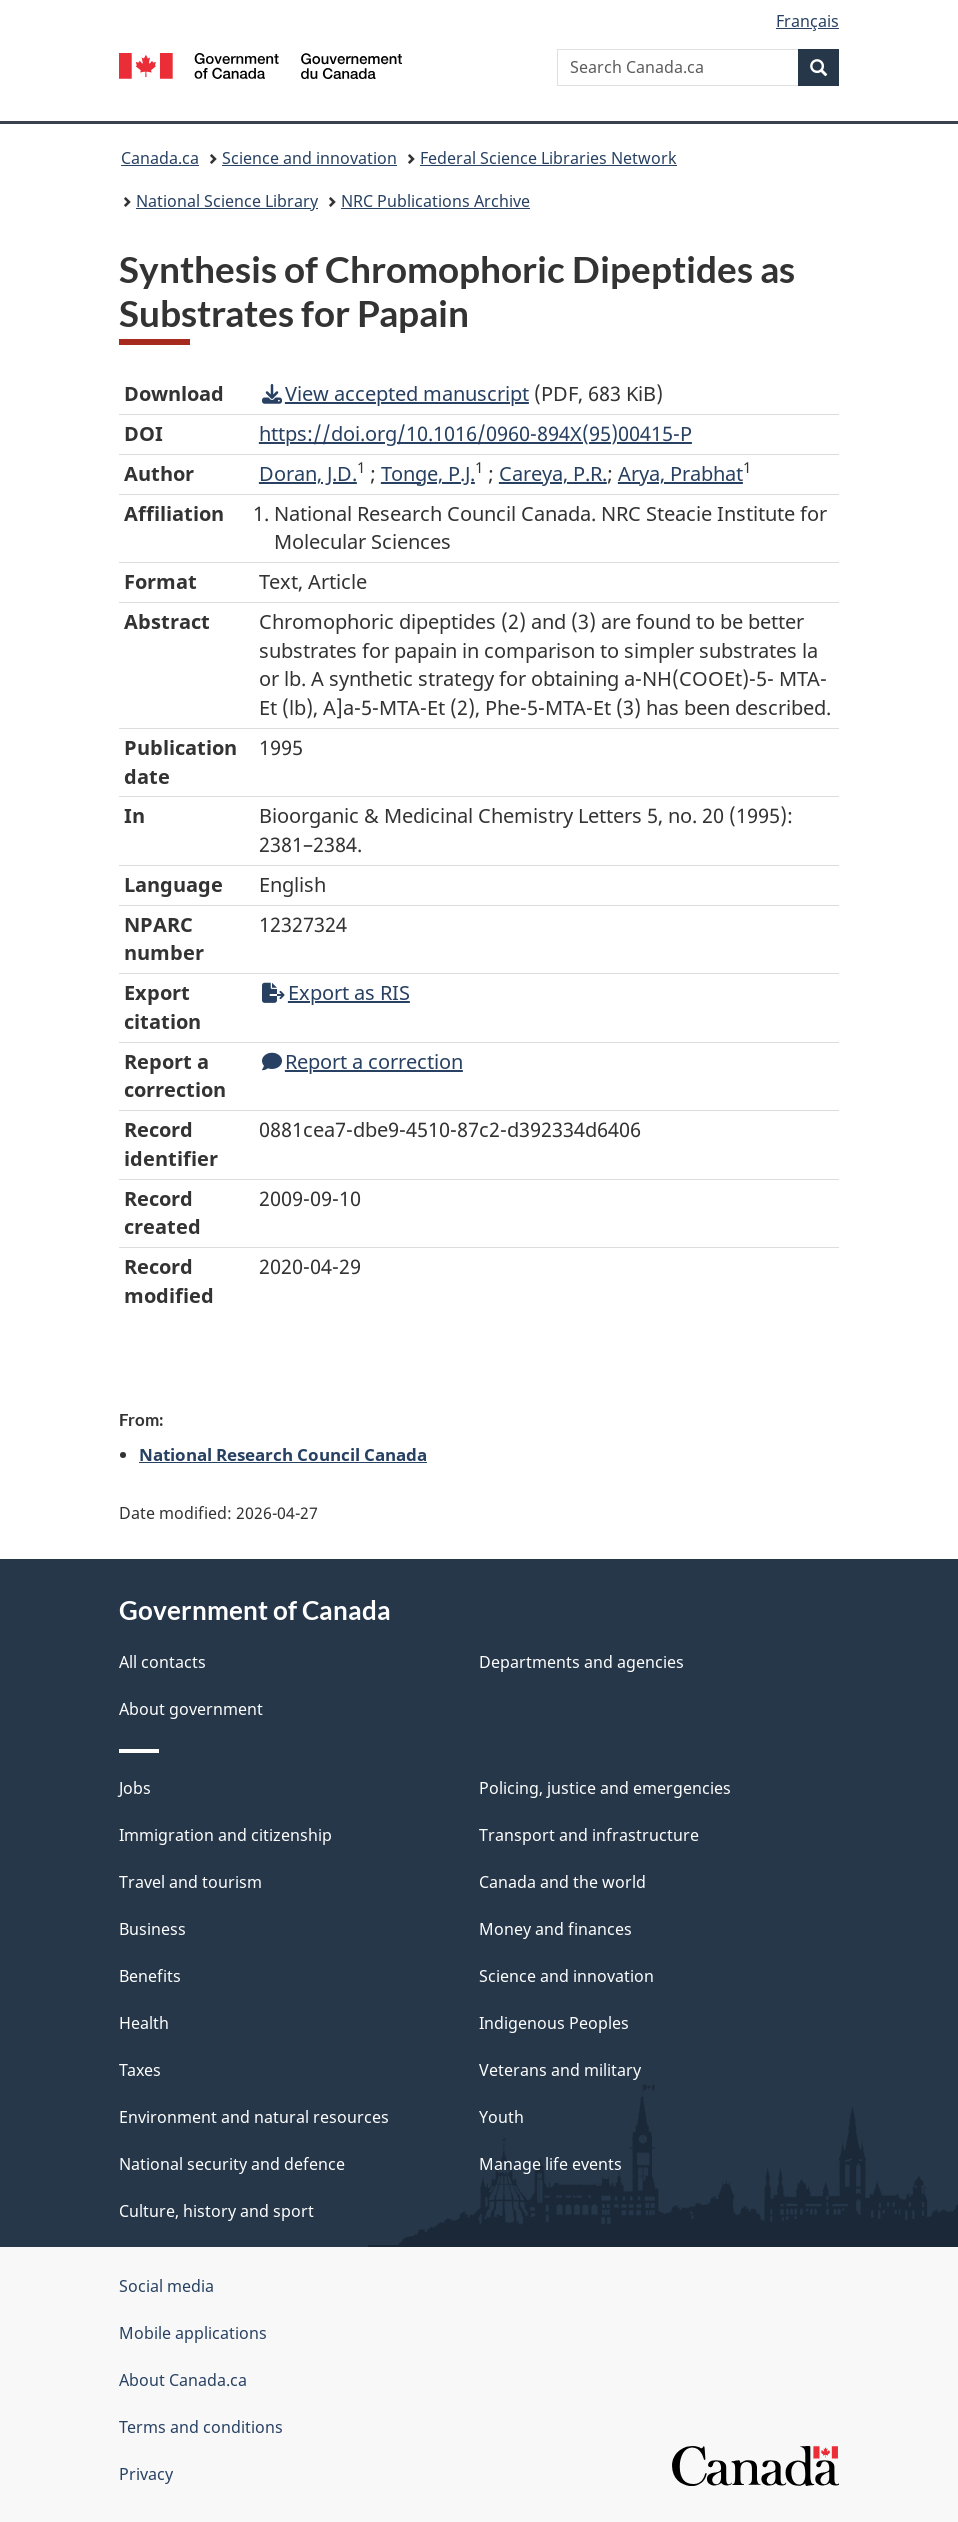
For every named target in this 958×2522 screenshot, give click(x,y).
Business (152, 1929)
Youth (501, 2117)
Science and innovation (309, 158)
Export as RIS (336, 992)
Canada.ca (160, 158)
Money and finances (555, 1929)
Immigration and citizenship (225, 1835)
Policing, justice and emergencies (605, 1788)
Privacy (146, 2474)
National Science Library (227, 201)
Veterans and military (560, 2070)
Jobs (135, 1788)
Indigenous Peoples (554, 2023)
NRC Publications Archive (435, 201)
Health (144, 2023)
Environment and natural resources (254, 2117)
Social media (166, 2286)
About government (191, 1709)
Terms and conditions (201, 2427)
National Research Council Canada (283, 1454)
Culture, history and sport (216, 2211)
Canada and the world (562, 1882)
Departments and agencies (581, 1662)
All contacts (162, 1662)
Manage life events (550, 2164)
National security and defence (232, 2164)
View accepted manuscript (395, 393)
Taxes (140, 2070)
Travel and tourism (190, 1882)
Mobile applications (193, 2333)
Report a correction (362, 1061)
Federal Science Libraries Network (548, 158)
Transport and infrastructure (589, 1835)
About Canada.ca (183, 2380)
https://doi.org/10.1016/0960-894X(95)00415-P (475, 433)
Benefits (150, 1976)
